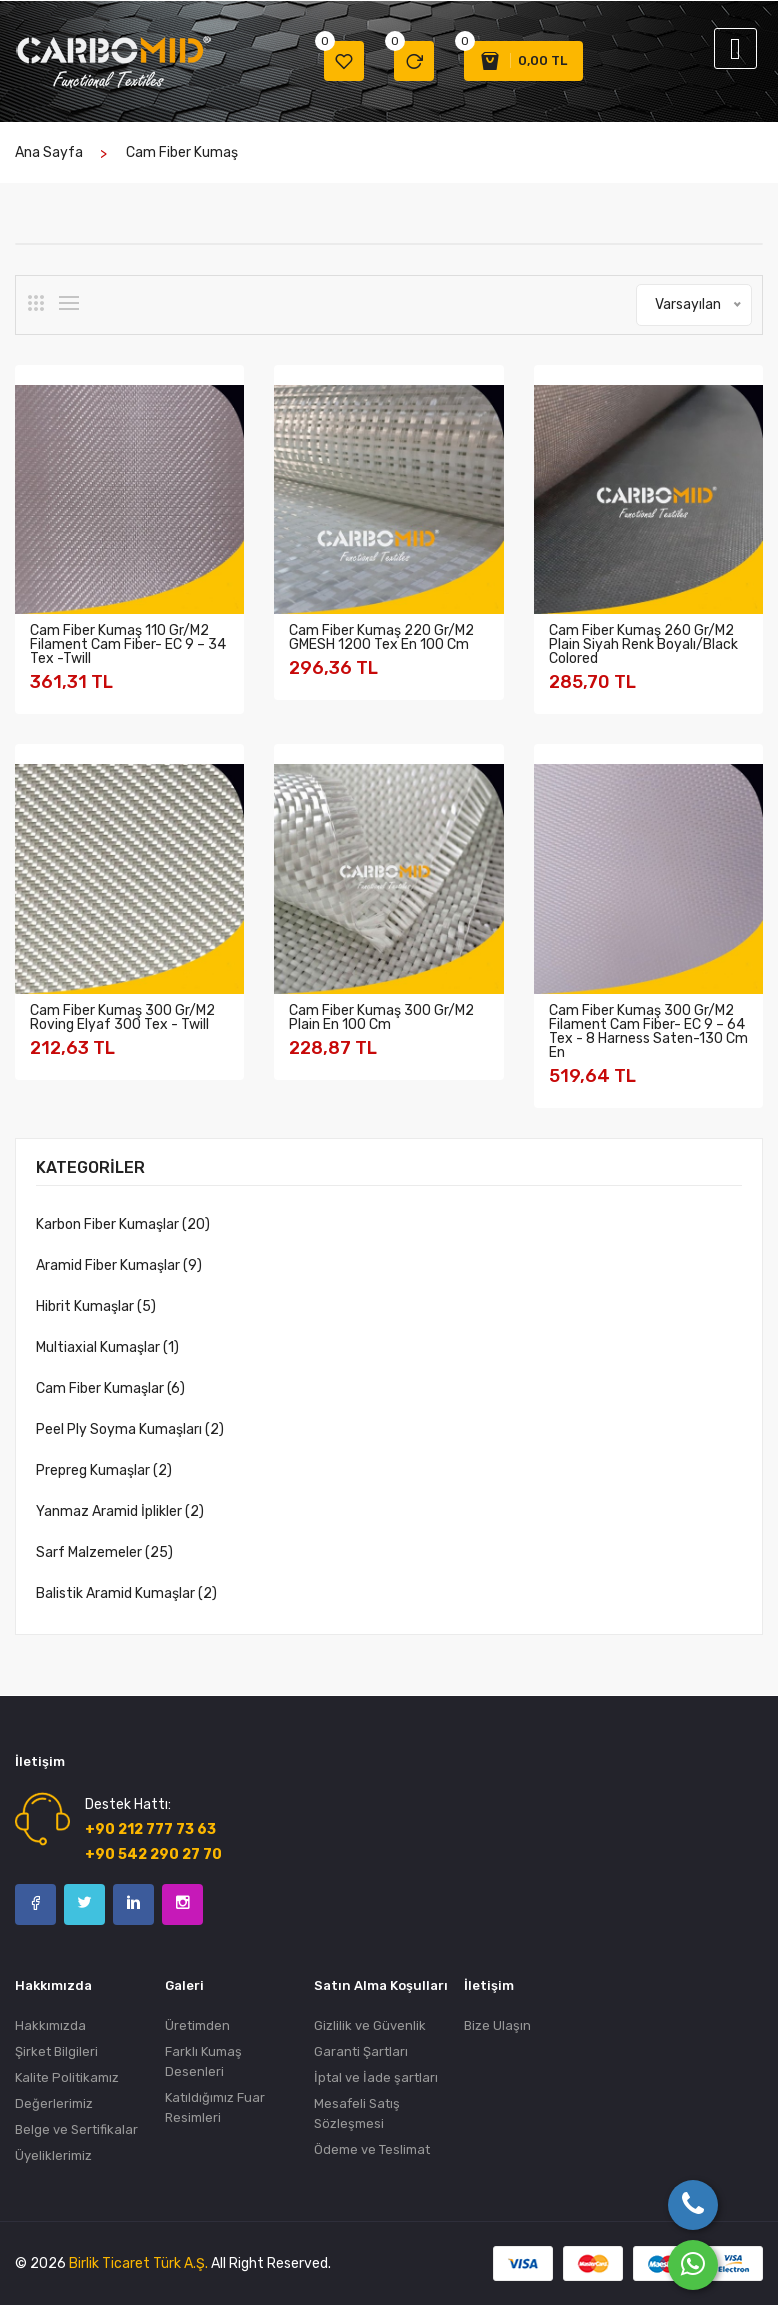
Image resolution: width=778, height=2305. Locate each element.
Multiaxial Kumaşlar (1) (107, 1347)
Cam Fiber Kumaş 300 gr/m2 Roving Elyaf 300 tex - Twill (122, 1017)
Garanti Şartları (361, 2051)
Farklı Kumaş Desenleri (203, 2061)
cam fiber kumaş (182, 152)
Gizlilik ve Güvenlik (370, 2025)
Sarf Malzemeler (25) (104, 1552)
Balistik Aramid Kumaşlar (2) (126, 1593)
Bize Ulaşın (497, 2025)
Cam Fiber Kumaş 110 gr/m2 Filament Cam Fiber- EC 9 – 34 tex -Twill (128, 644)
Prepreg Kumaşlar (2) (104, 1470)
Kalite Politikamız (67, 2077)
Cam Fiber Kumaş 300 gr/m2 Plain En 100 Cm (381, 1017)
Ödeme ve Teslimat (372, 2149)
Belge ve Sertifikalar (76, 2129)
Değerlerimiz (54, 2103)
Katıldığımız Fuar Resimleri (215, 2107)
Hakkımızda (50, 2025)
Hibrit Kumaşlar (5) (96, 1306)
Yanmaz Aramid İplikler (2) (120, 1511)
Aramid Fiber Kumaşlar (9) (119, 1265)
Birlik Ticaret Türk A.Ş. (138, 2263)
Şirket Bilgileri (56, 2051)
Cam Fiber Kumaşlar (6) (110, 1388)
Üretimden (197, 2025)
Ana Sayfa (49, 152)
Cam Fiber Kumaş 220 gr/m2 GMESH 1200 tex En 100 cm (381, 637)
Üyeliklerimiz (53, 2155)
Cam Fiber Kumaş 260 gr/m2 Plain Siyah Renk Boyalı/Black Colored (643, 644)
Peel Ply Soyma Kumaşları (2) (130, 1429)
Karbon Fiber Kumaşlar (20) (123, 1224)
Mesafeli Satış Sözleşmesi (357, 2113)
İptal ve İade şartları (376, 2077)
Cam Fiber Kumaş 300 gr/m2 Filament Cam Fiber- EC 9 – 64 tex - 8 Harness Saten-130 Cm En (648, 1031)
